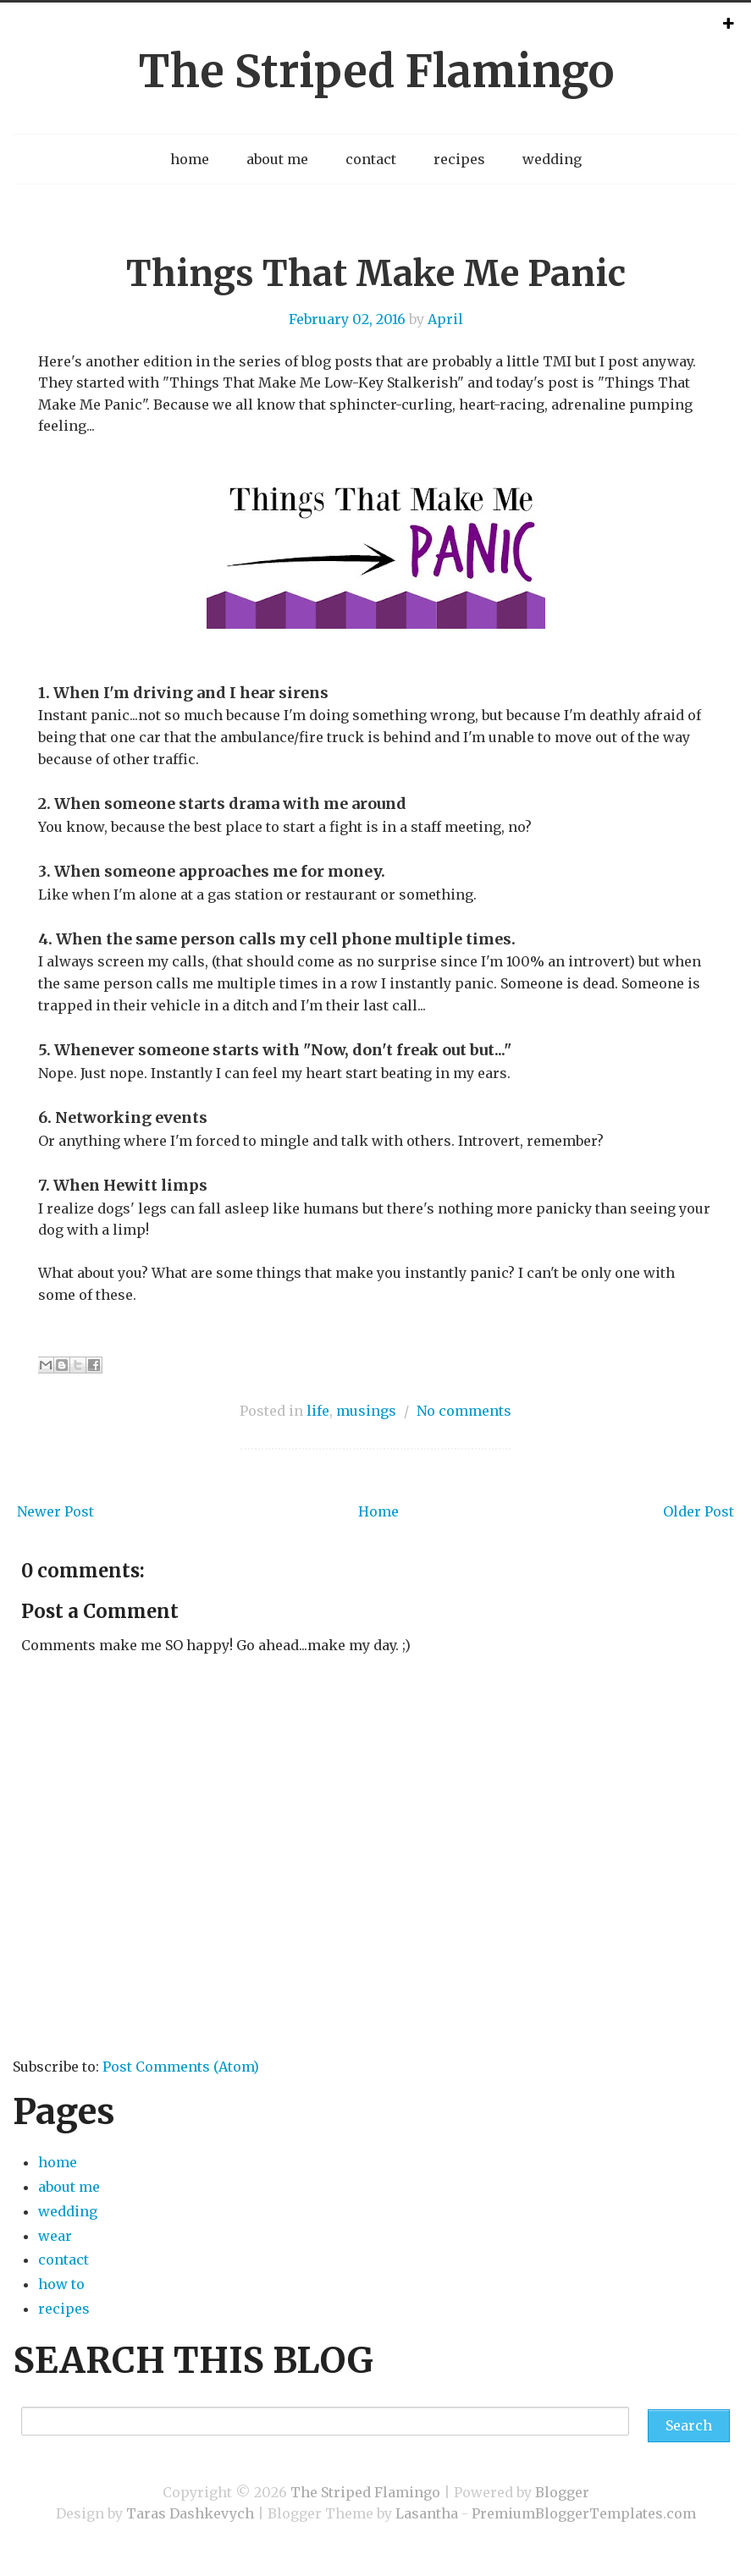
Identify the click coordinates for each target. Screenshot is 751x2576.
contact (370, 159)
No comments (464, 1410)
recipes (459, 159)
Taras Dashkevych (190, 2513)
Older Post (698, 1511)
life (317, 1410)
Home (378, 1511)
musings (366, 1410)
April (445, 319)
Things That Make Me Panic (376, 273)
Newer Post (55, 1511)
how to (61, 2284)
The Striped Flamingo (376, 71)
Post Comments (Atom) (180, 2066)
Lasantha (426, 2513)
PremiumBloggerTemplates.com (584, 2513)
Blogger (562, 2492)
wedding (552, 159)
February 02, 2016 (347, 319)
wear (55, 2235)
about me (277, 159)
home (189, 159)
